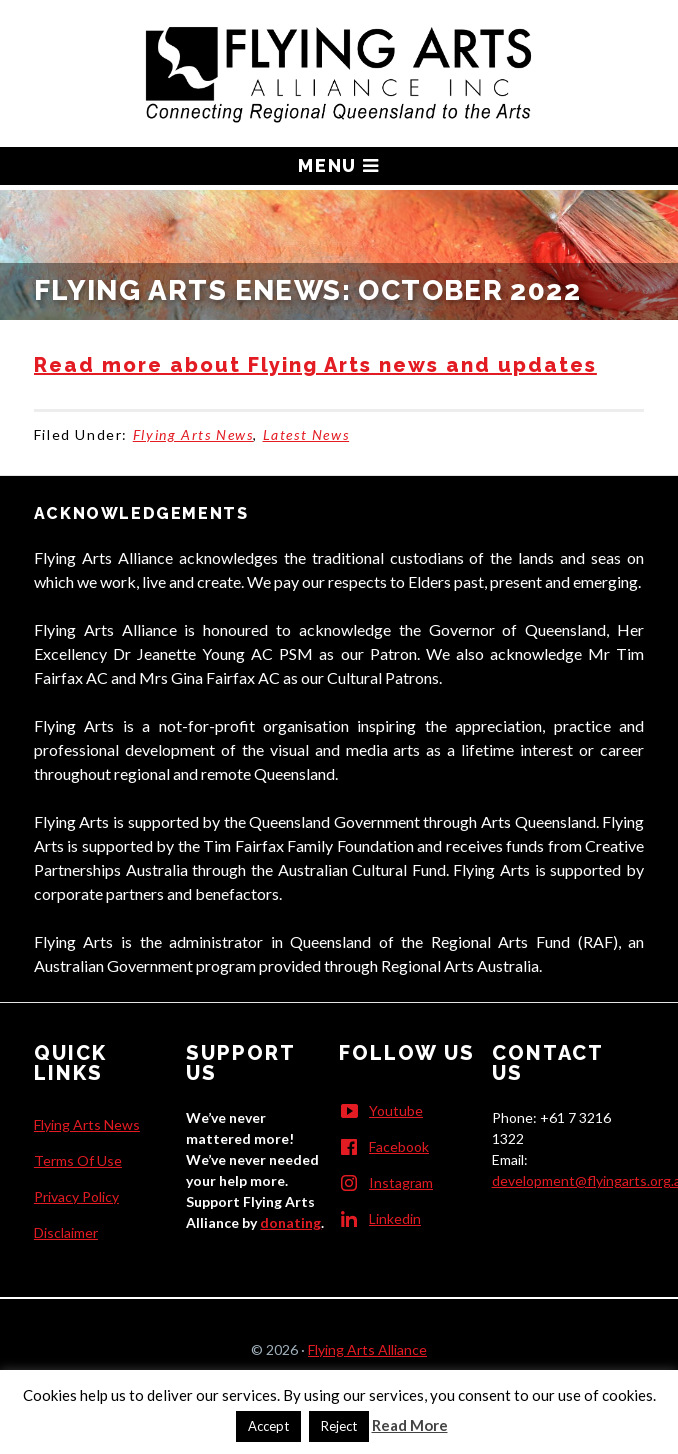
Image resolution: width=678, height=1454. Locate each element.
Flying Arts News (193, 434)
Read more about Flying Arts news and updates (315, 365)
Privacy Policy (76, 1196)
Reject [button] (339, 1426)
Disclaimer (66, 1232)
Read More (410, 1425)
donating (290, 1222)
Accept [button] (268, 1426)
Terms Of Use (78, 1160)
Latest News (306, 434)
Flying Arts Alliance (367, 1349)
